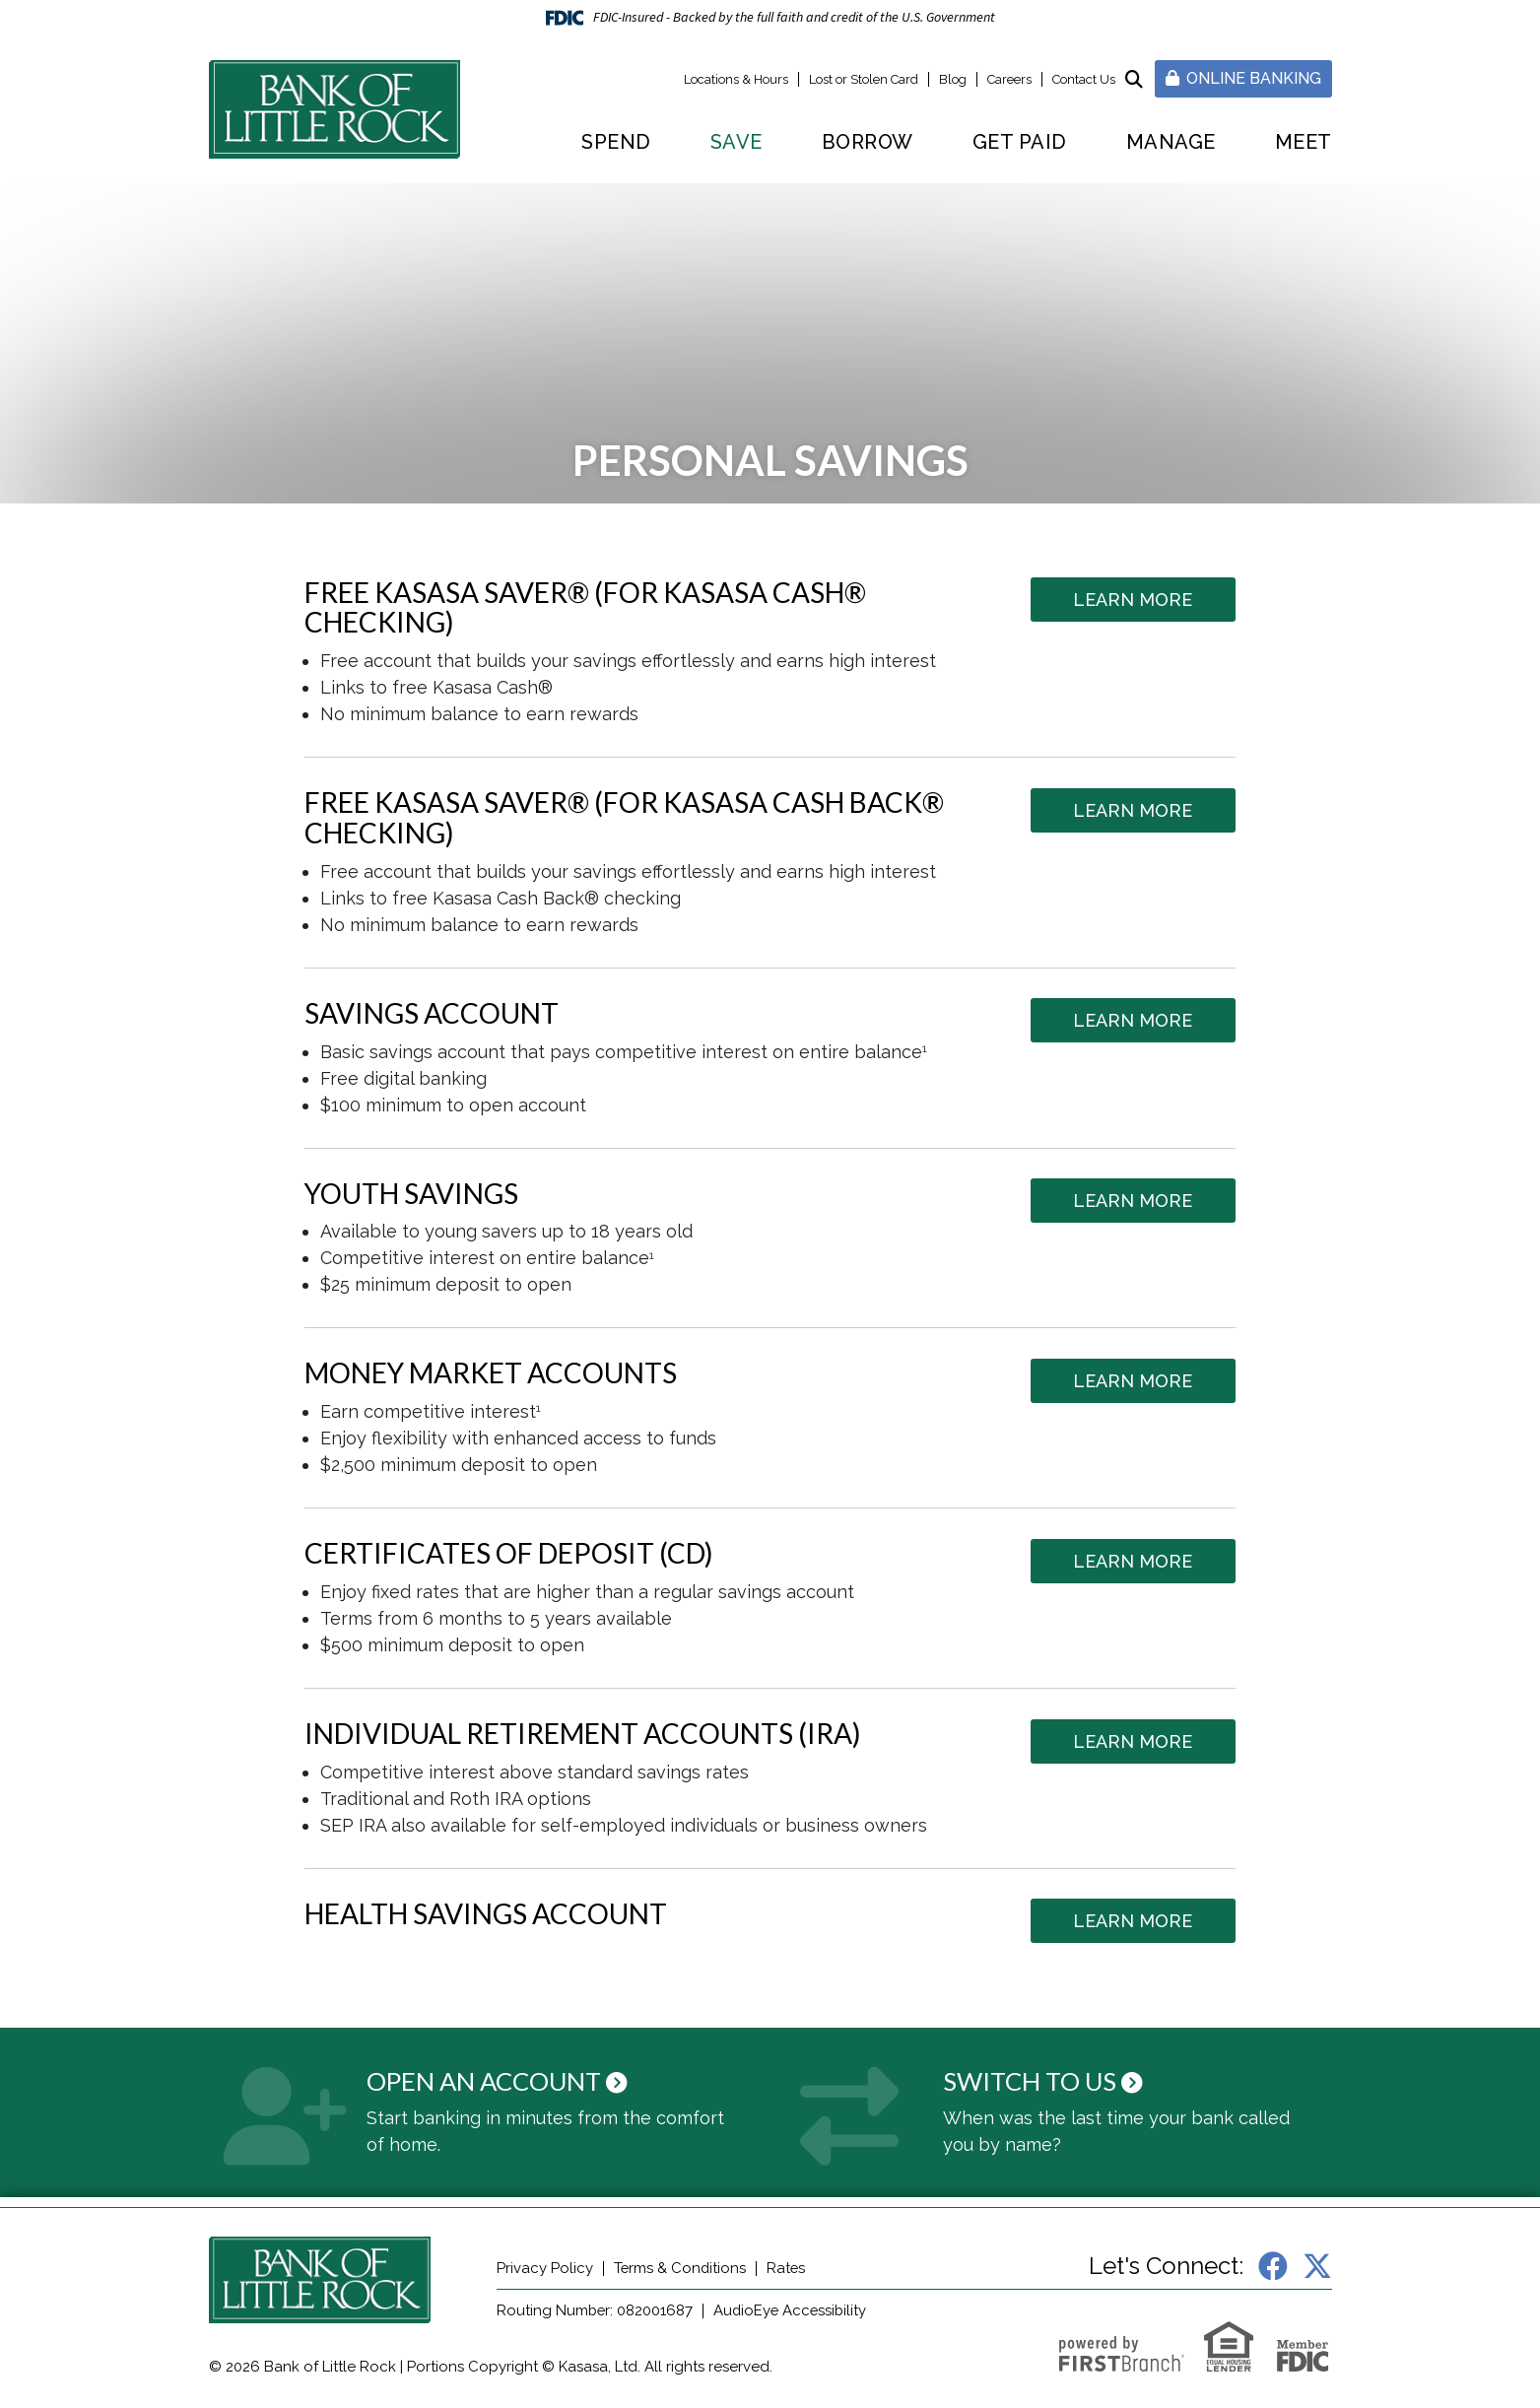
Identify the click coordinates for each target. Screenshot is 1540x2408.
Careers (1009, 79)
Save (736, 142)
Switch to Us (1032, 2081)
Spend (616, 142)
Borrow (867, 142)
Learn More (1134, 599)
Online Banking (1243, 78)
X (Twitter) (1317, 2266)
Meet (1303, 142)
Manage (1171, 142)
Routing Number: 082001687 (596, 2311)
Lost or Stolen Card (863, 79)
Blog (953, 79)
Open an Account (489, 2081)
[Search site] (1134, 79)
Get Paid (1019, 142)
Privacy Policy (545, 2268)
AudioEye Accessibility (793, 2311)
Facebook (1273, 2266)
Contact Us (1083, 79)
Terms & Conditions (681, 2268)
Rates (788, 2268)
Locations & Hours (736, 79)
